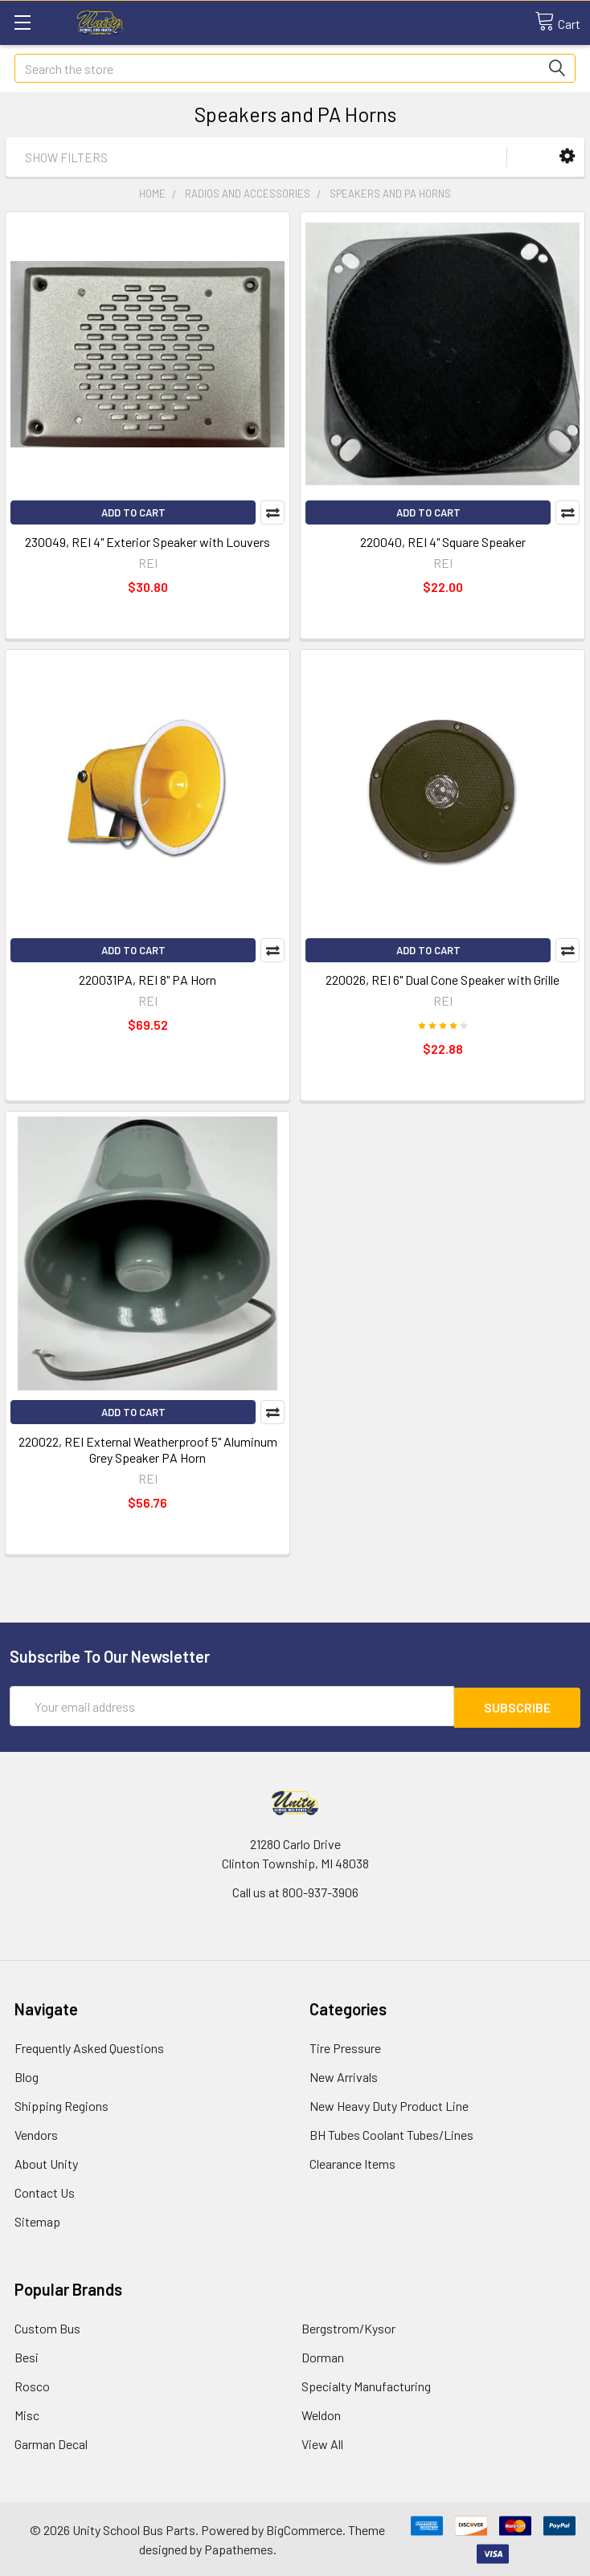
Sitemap (37, 2219)
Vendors (36, 2133)
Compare (272, 512)
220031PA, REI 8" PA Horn (147, 979)
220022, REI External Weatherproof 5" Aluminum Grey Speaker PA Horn (147, 1449)
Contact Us (44, 2190)
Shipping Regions (61, 2104)
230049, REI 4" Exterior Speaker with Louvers (147, 541)
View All (322, 2442)
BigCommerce (304, 2528)
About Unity (46, 2162)
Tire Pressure (345, 2046)
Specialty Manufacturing (366, 2384)
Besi (26, 2355)
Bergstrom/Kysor (348, 2326)
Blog (26, 2075)
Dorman (322, 2355)
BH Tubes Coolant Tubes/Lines (391, 2133)
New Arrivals (343, 2075)
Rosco (32, 2384)
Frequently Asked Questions (89, 2046)
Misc (26, 2413)
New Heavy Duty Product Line (389, 2104)
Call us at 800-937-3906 (295, 1890)
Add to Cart (133, 512)
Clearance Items (352, 2162)
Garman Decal (51, 2442)
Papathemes (238, 2547)
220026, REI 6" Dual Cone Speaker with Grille (442, 979)
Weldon (321, 2413)
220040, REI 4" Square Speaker (443, 541)
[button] (567, 156)
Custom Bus (47, 2326)
